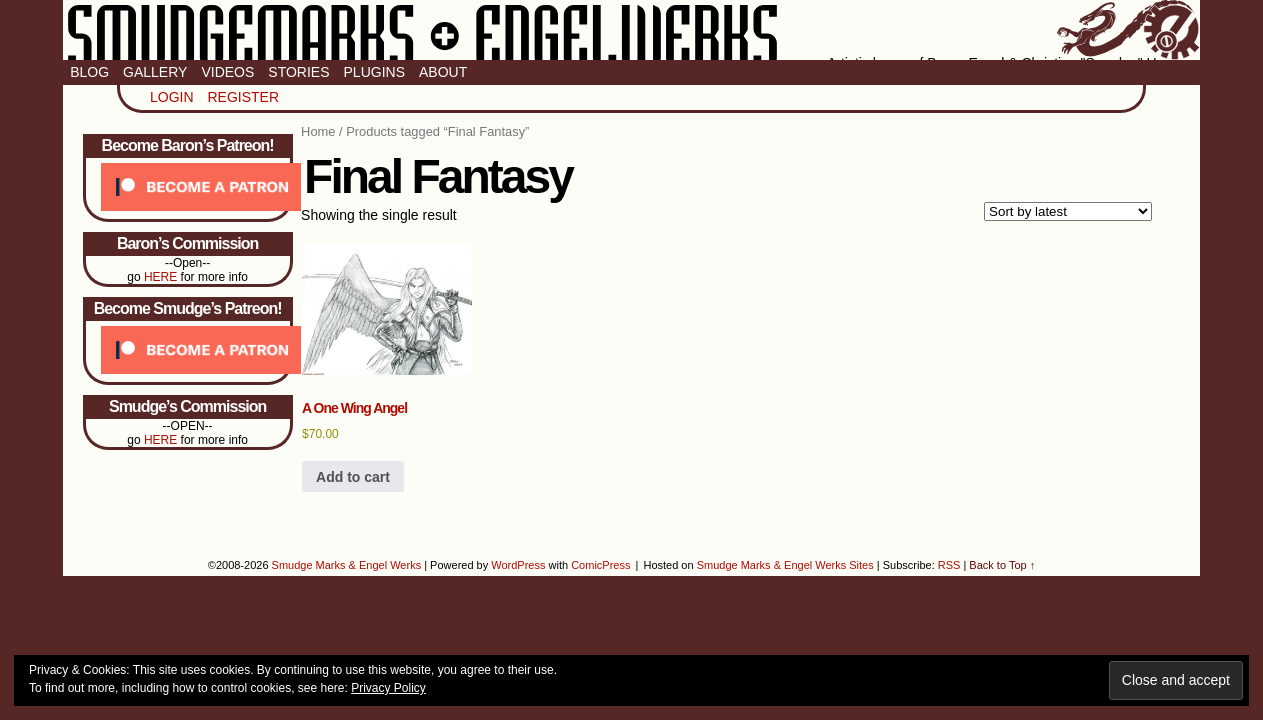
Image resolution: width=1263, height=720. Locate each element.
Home (318, 131)
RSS (949, 565)
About (443, 72)
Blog (89, 72)
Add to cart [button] (353, 477)
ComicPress (600, 565)
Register (243, 97)
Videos (227, 72)
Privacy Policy (388, 688)
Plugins (374, 72)
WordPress (518, 565)
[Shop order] (1068, 211)
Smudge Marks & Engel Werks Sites (785, 565)
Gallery (155, 72)
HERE (160, 277)
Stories (298, 72)
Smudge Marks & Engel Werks (631, 30)
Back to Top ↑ (1002, 565)
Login (172, 97)
